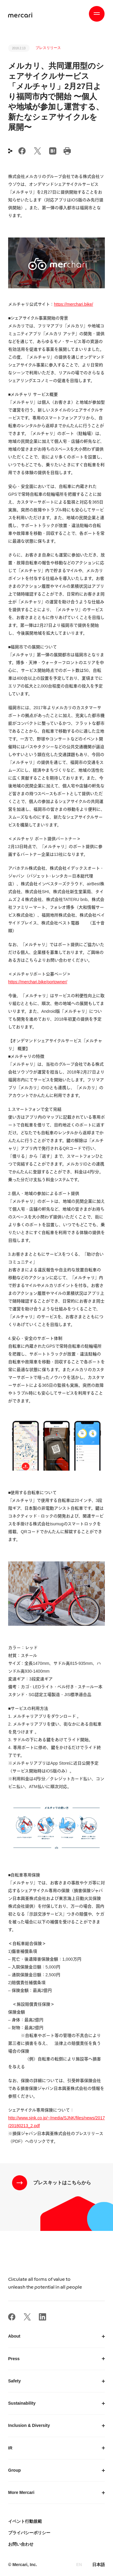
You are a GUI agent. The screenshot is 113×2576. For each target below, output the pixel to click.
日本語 (98, 2564)
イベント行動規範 (25, 2521)
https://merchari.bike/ (73, 304)
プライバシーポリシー (29, 2532)
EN (79, 2564)
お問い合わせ (20, 2544)
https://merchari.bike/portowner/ (37, 981)
